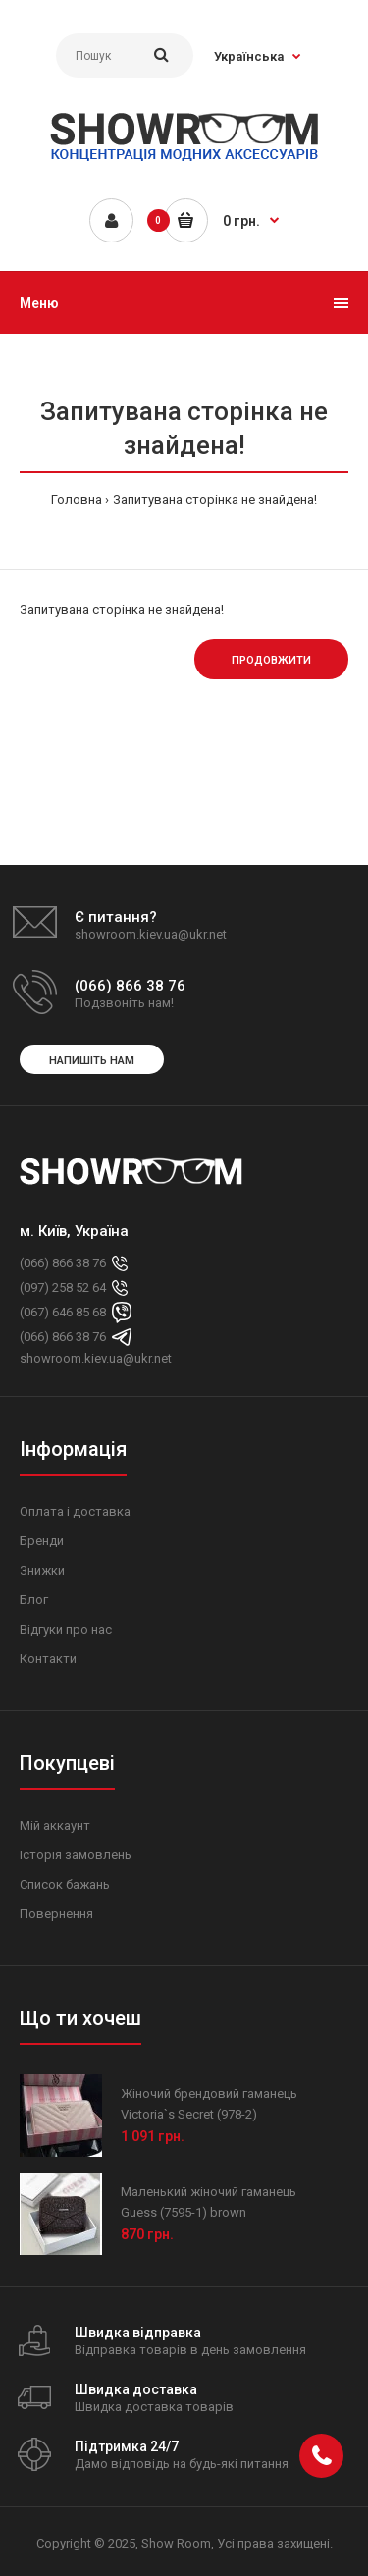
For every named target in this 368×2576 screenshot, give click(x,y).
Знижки (42, 1570)
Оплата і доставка (75, 1511)
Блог (34, 1599)
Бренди (42, 1540)
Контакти (48, 1658)
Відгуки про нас (66, 1629)
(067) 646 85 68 (63, 1312)
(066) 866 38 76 (63, 1263)
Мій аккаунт (55, 1825)
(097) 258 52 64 (63, 1287)
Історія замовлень (75, 1855)
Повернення (56, 1913)
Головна (76, 499)
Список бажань (65, 1884)
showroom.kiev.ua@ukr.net (96, 1358)
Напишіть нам (91, 1060)
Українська (249, 56)
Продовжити (271, 660)
